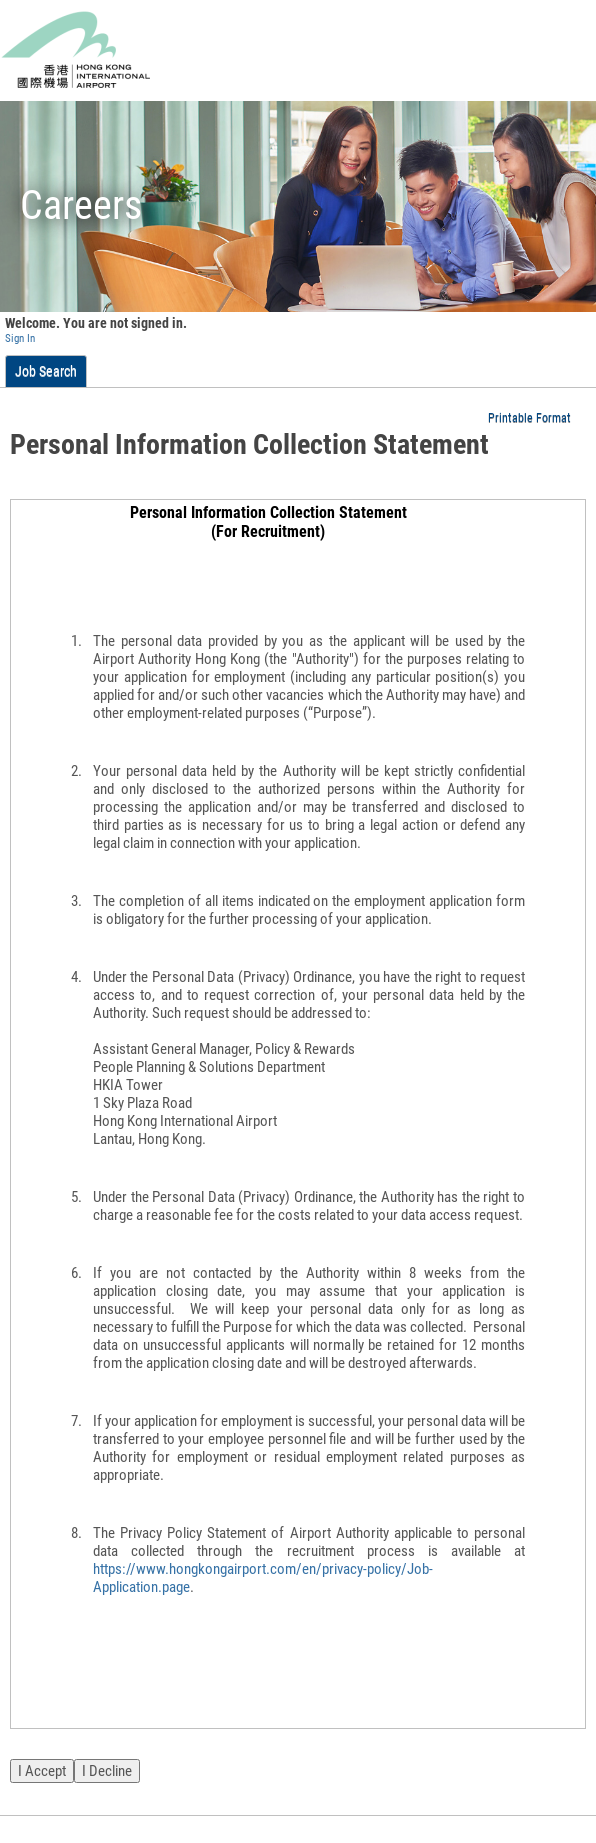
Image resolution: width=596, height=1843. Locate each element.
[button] (537, 418)
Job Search (46, 371)
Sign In (20, 338)
